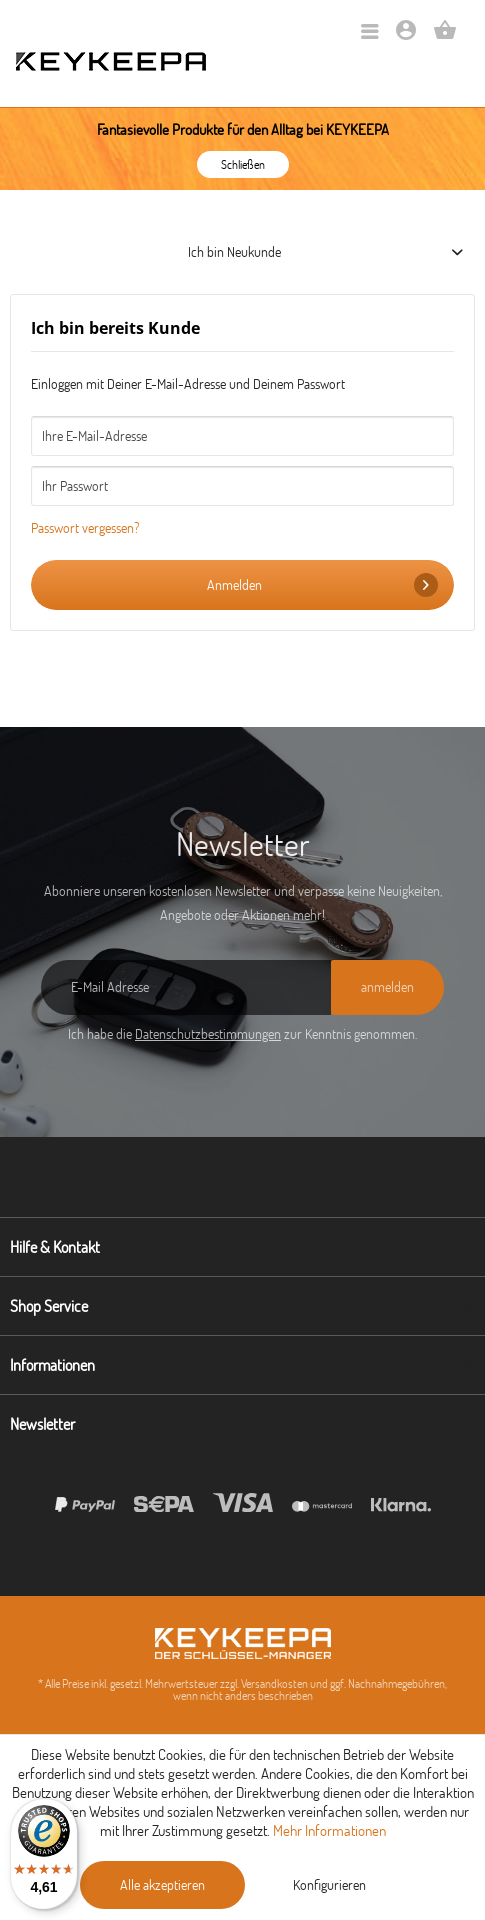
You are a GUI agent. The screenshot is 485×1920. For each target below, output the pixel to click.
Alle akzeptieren (162, 1885)
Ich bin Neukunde (234, 252)
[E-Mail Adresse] (186, 987)
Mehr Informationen (329, 1830)
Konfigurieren (329, 1885)
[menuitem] (370, 32)
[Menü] (370, 32)
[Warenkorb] (445, 36)
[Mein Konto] (406, 36)
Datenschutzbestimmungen (208, 1034)
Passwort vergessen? (85, 528)
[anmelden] (387, 987)
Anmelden (322, 585)
